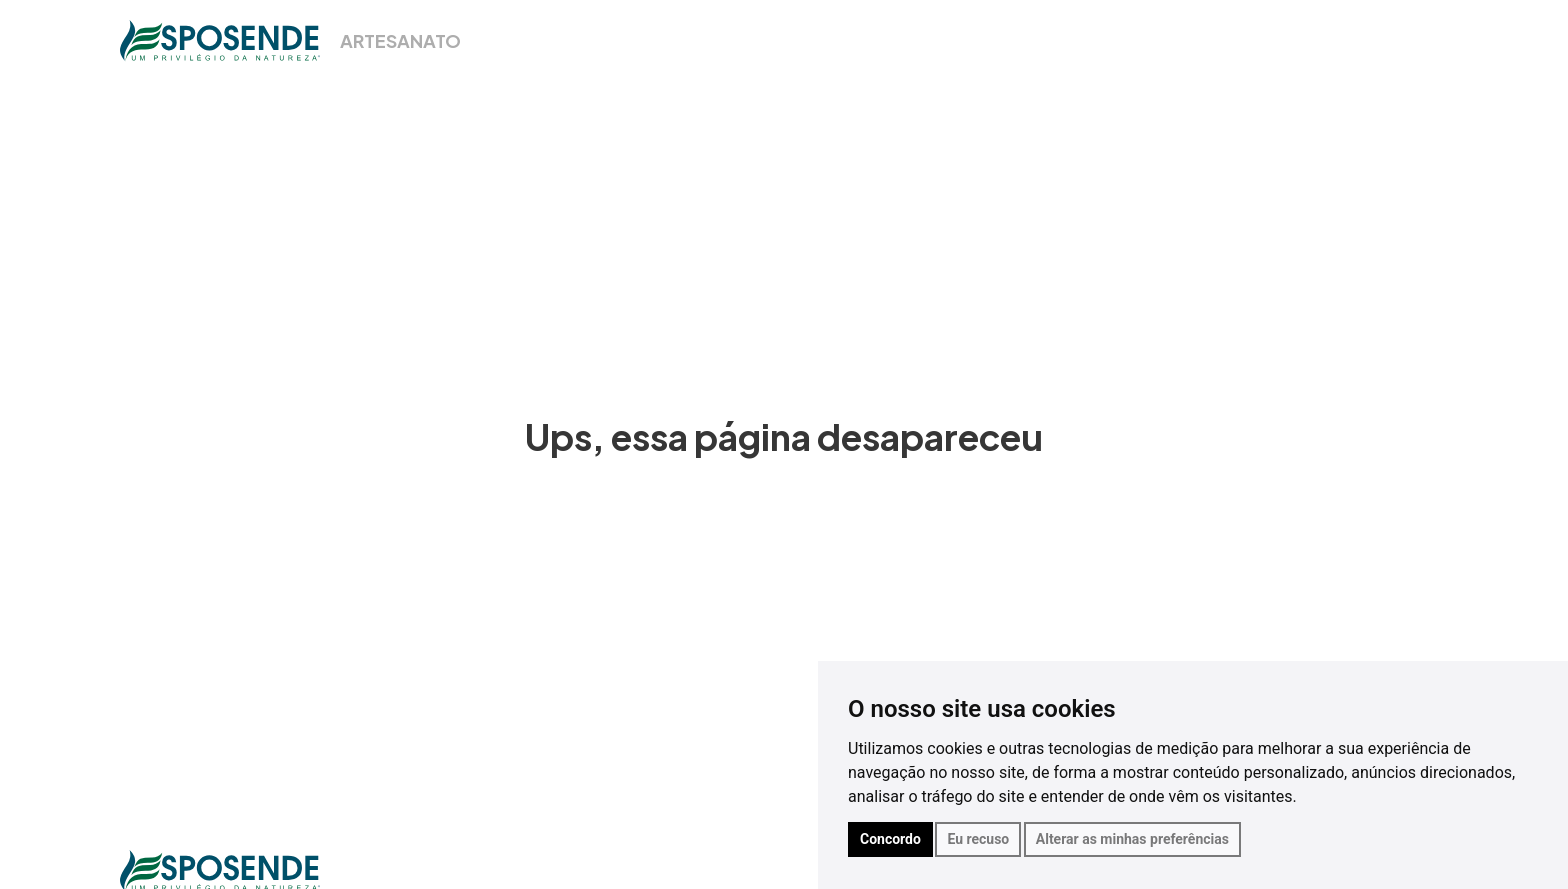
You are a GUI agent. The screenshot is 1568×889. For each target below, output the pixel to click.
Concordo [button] (890, 839)
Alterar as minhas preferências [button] (1132, 839)
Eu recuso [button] (978, 839)
